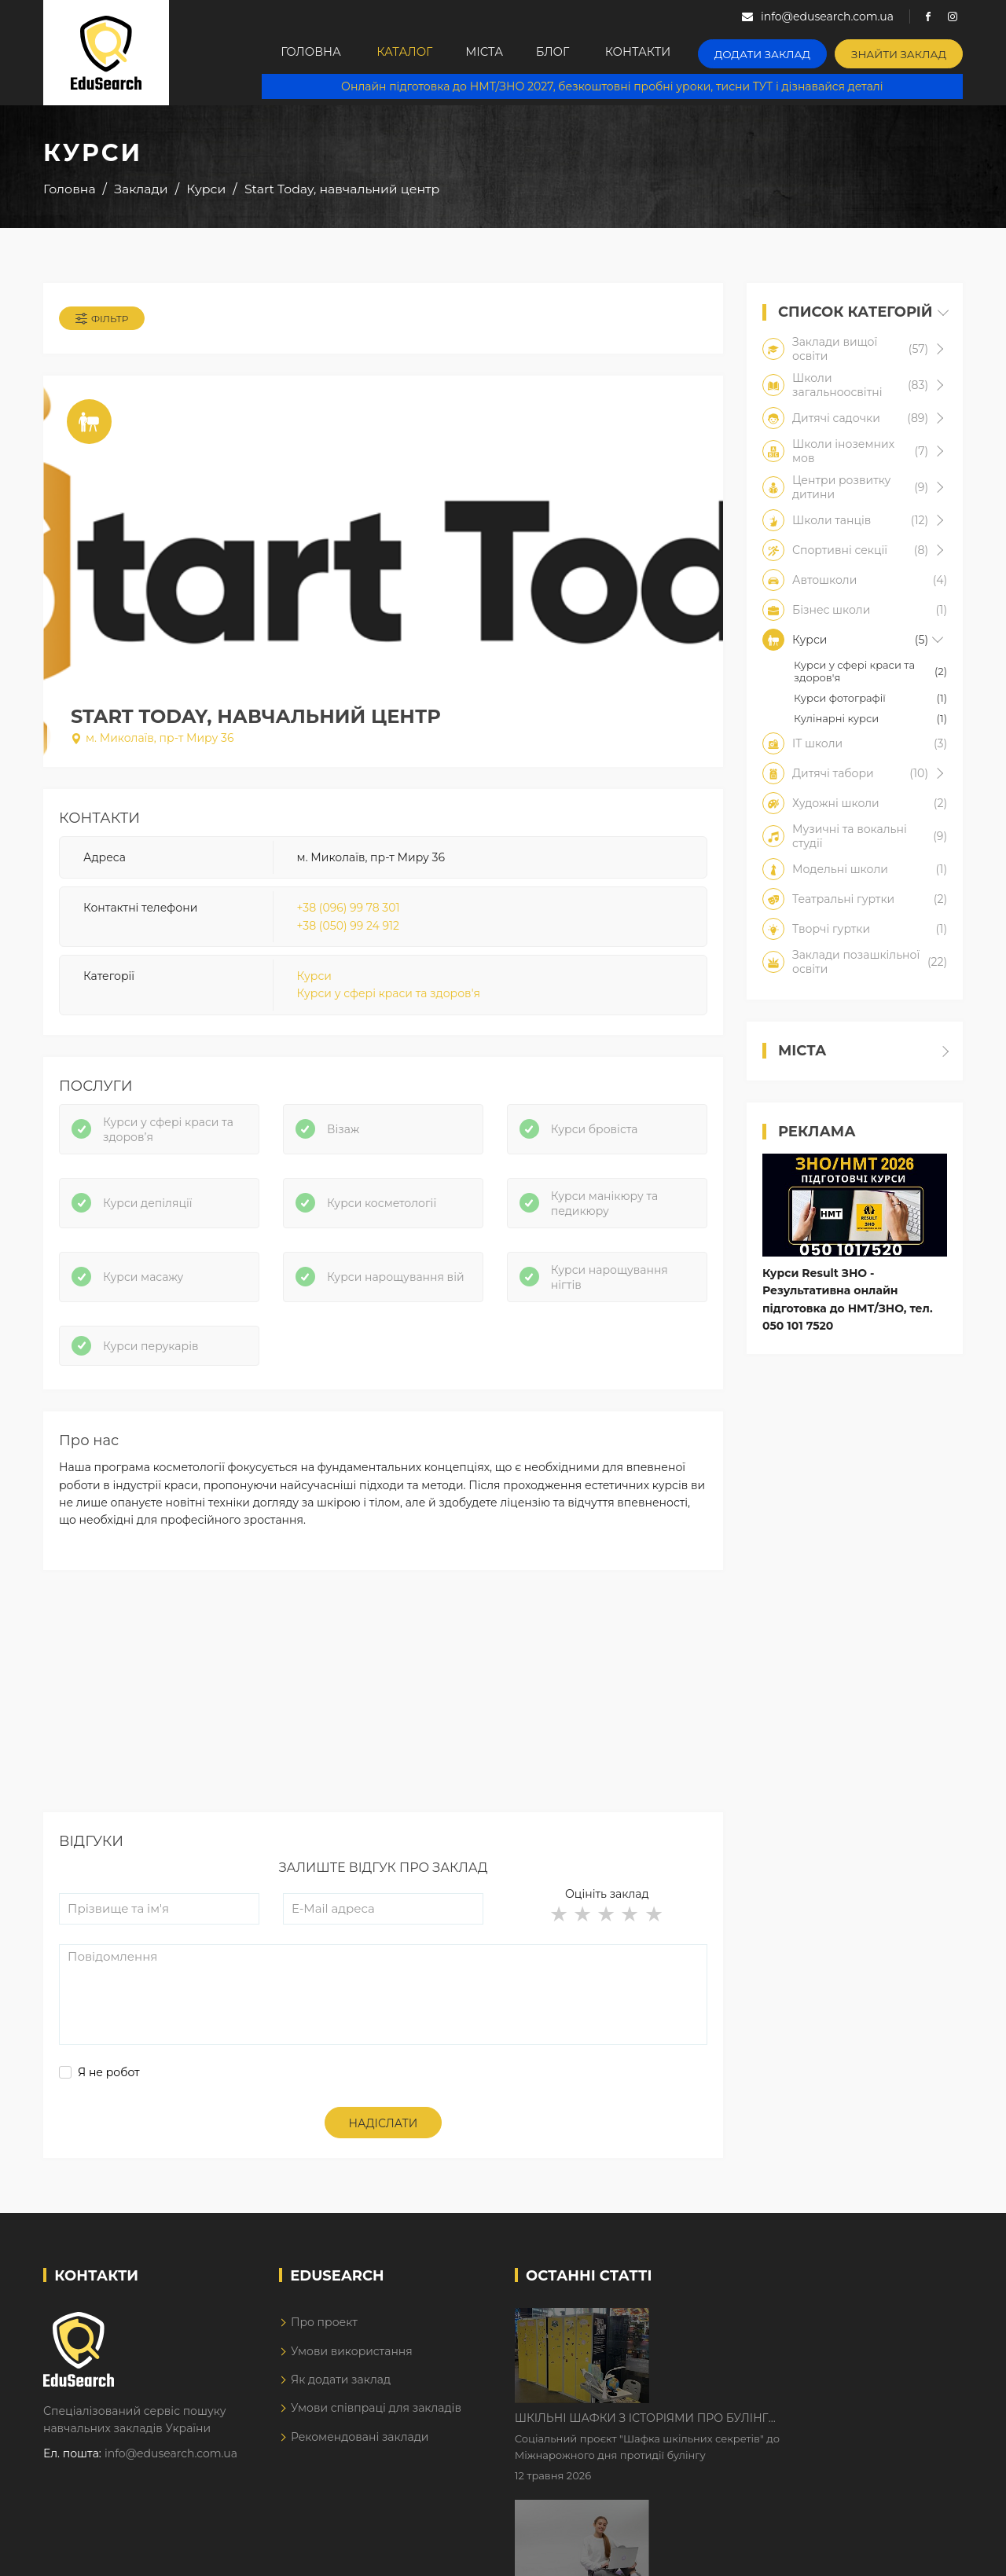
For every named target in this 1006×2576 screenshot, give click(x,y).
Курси (314, 979)
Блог (566, 53)
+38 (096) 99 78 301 (348, 911)
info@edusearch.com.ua (171, 2462)
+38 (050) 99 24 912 (348, 929)
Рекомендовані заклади (360, 2445)
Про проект (324, 2330)
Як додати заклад (341, 2387)
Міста (489, 53)
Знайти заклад (903, 51)
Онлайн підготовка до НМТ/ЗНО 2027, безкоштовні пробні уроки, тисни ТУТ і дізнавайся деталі (618, 86)
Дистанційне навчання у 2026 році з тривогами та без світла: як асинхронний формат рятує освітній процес (787, 2427)
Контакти (657, 53)
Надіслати (383, 2131)
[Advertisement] (383, 1710)
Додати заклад (776, 51)
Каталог (401, 53)
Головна (302, 53)
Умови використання (352, 2359)
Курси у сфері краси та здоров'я (388, 997)
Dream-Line (930, 2552)
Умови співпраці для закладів (376, 2416)
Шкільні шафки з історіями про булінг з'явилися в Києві (775, 2329)
